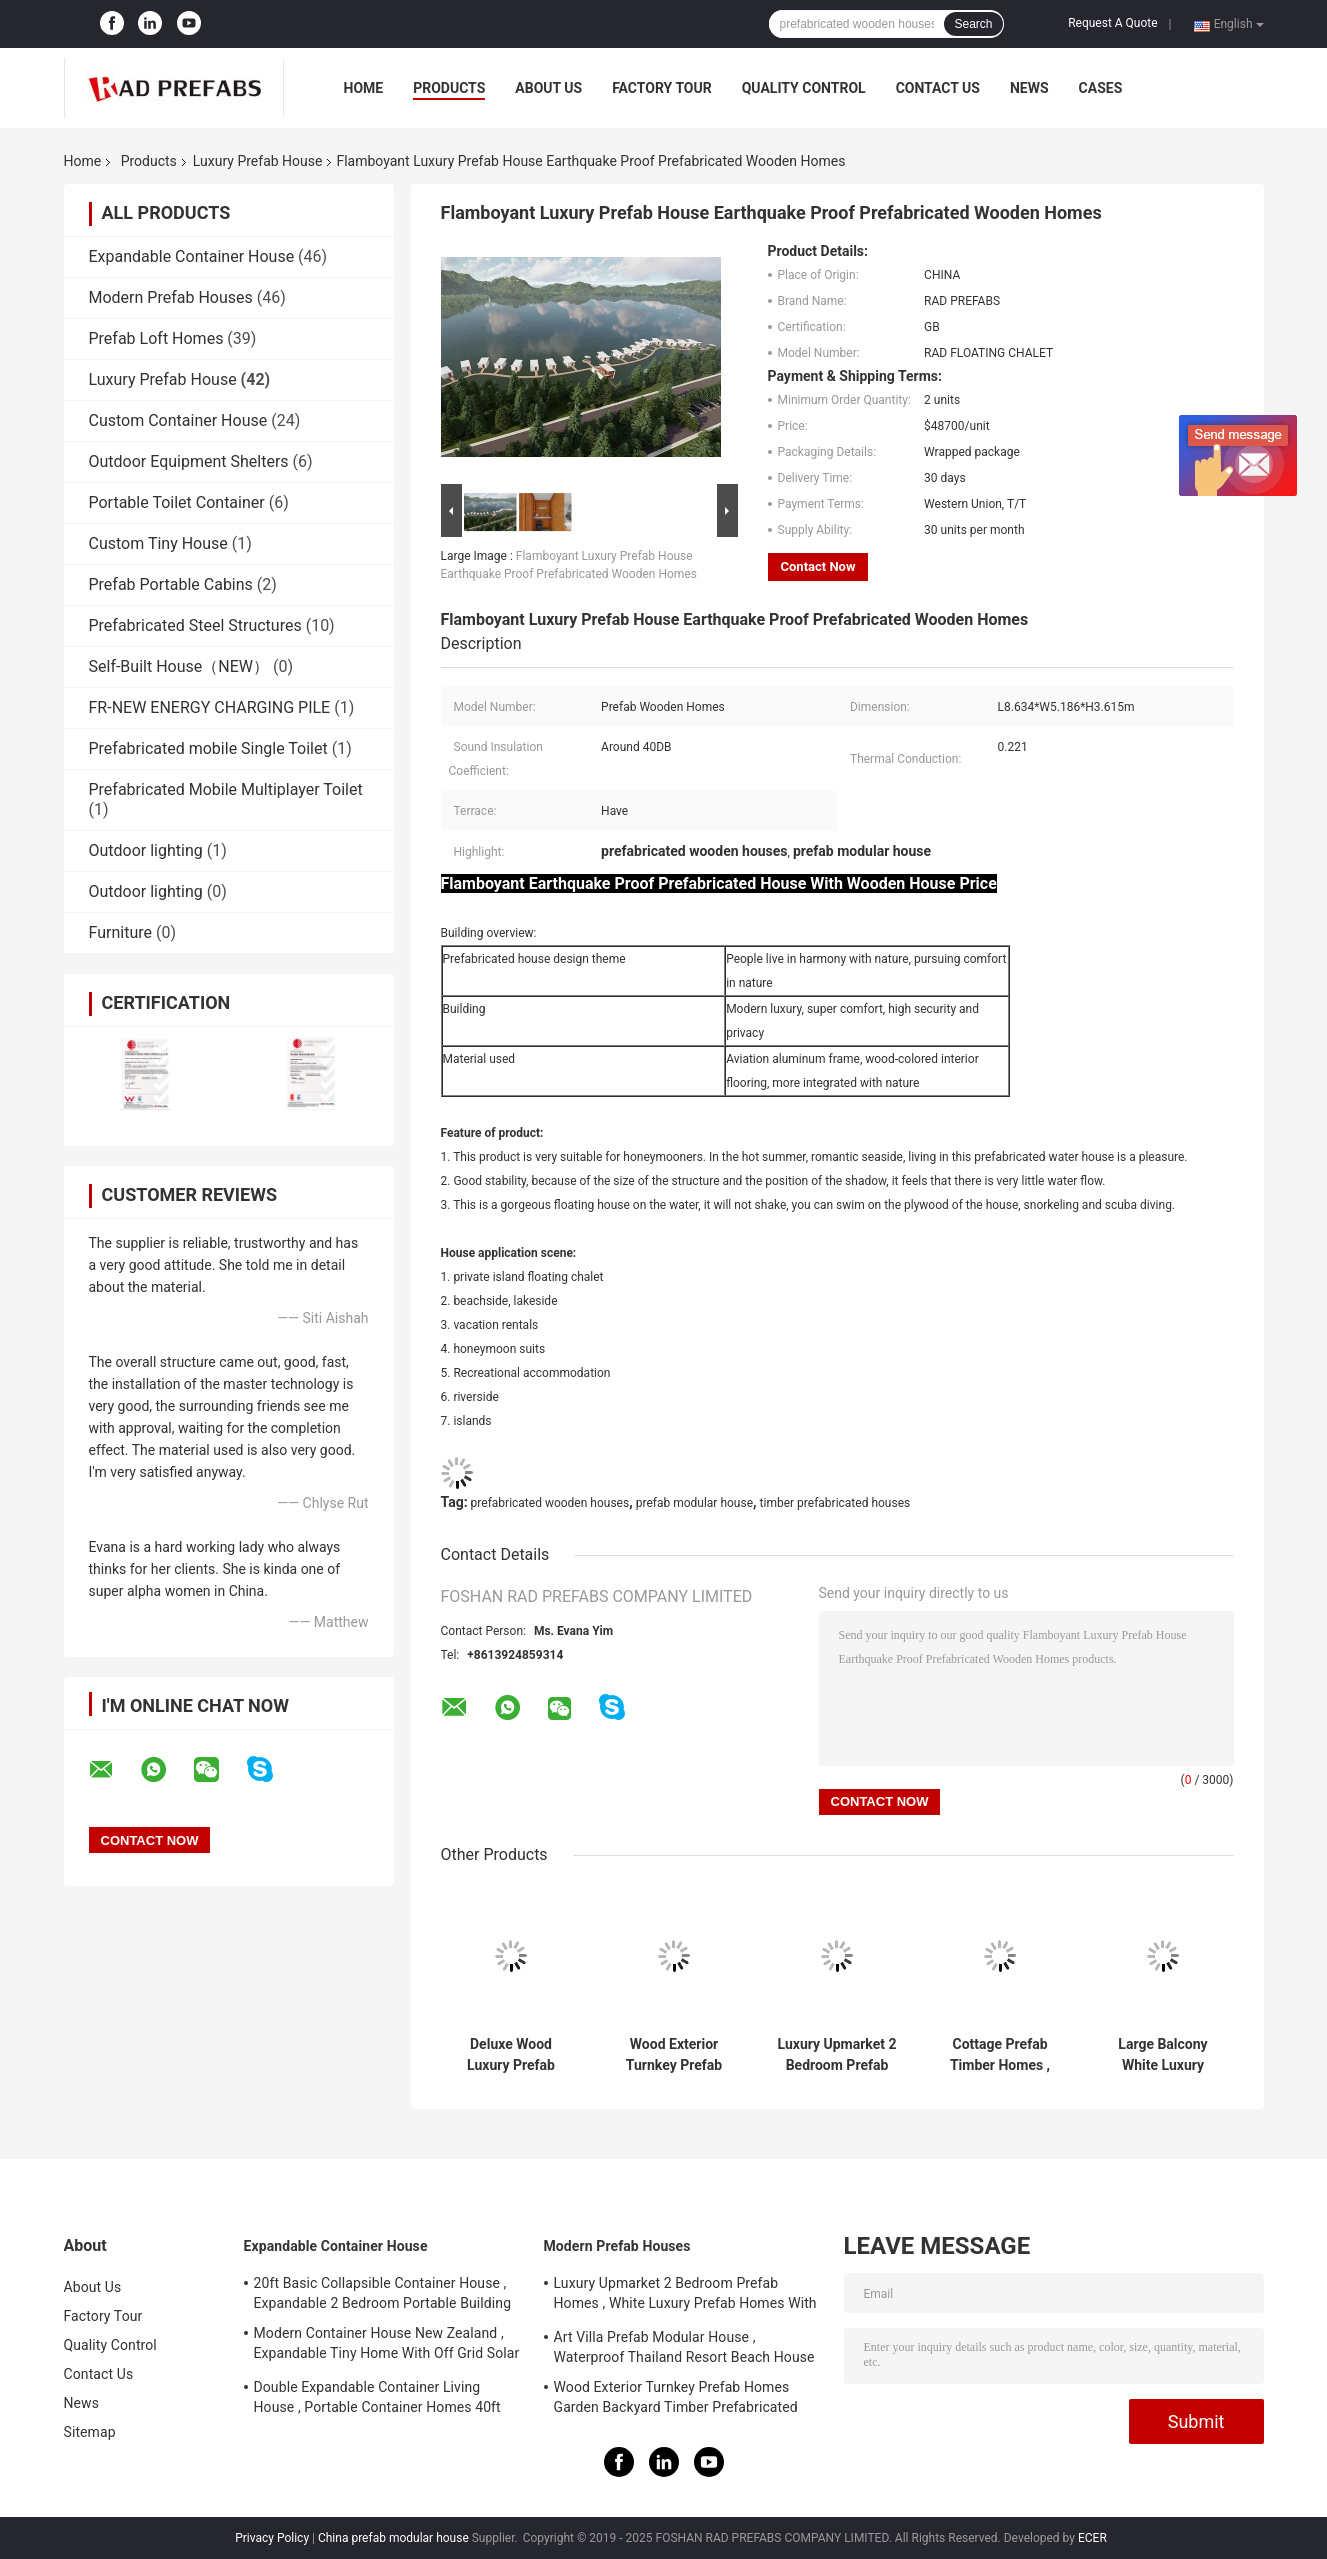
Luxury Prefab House (258, 161)
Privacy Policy (272, 2538)
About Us (548, 88)
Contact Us (938, 88)
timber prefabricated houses (835, 1503)
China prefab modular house (393, 2538)
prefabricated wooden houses (550, 1503)
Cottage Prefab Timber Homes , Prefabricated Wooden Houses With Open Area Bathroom (1000, 2055)
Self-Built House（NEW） (179, 666)
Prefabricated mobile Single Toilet (208, 748)
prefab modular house (694, 1503)
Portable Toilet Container (177, 502)
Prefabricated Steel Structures (195, 625)
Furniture (120, 932)
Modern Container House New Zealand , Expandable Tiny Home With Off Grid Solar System (387, 2346)
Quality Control (804, 88)
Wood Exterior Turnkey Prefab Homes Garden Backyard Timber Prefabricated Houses (674, 2055)
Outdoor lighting (146, 850)
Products (449, 88)
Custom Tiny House (158, 543)
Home (364, 88)
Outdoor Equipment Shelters (189, 461)
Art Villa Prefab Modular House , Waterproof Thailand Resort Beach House (684, 2347)
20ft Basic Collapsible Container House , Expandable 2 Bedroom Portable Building (383, 2293)
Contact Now (818, 566)
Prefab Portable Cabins (171, 584)
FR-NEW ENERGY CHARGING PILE (210, 707)
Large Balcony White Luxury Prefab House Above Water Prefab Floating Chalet (1163, 2055)
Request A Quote (1112, 23)
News (1029, 88)
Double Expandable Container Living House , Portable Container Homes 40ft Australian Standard (377, 2400)
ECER (1092, 2538)
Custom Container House (178, 420)
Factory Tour (662, 88)
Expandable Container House (192, 256)
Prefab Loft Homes (156, 338)
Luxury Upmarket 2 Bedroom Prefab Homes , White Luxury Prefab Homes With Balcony (837, 2055)
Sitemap (90, 2432)
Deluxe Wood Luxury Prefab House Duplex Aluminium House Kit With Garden (511, 2055)
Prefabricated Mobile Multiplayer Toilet (226, 789)
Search (973, 24)
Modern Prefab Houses (171, 297)
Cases (1101, 88)
